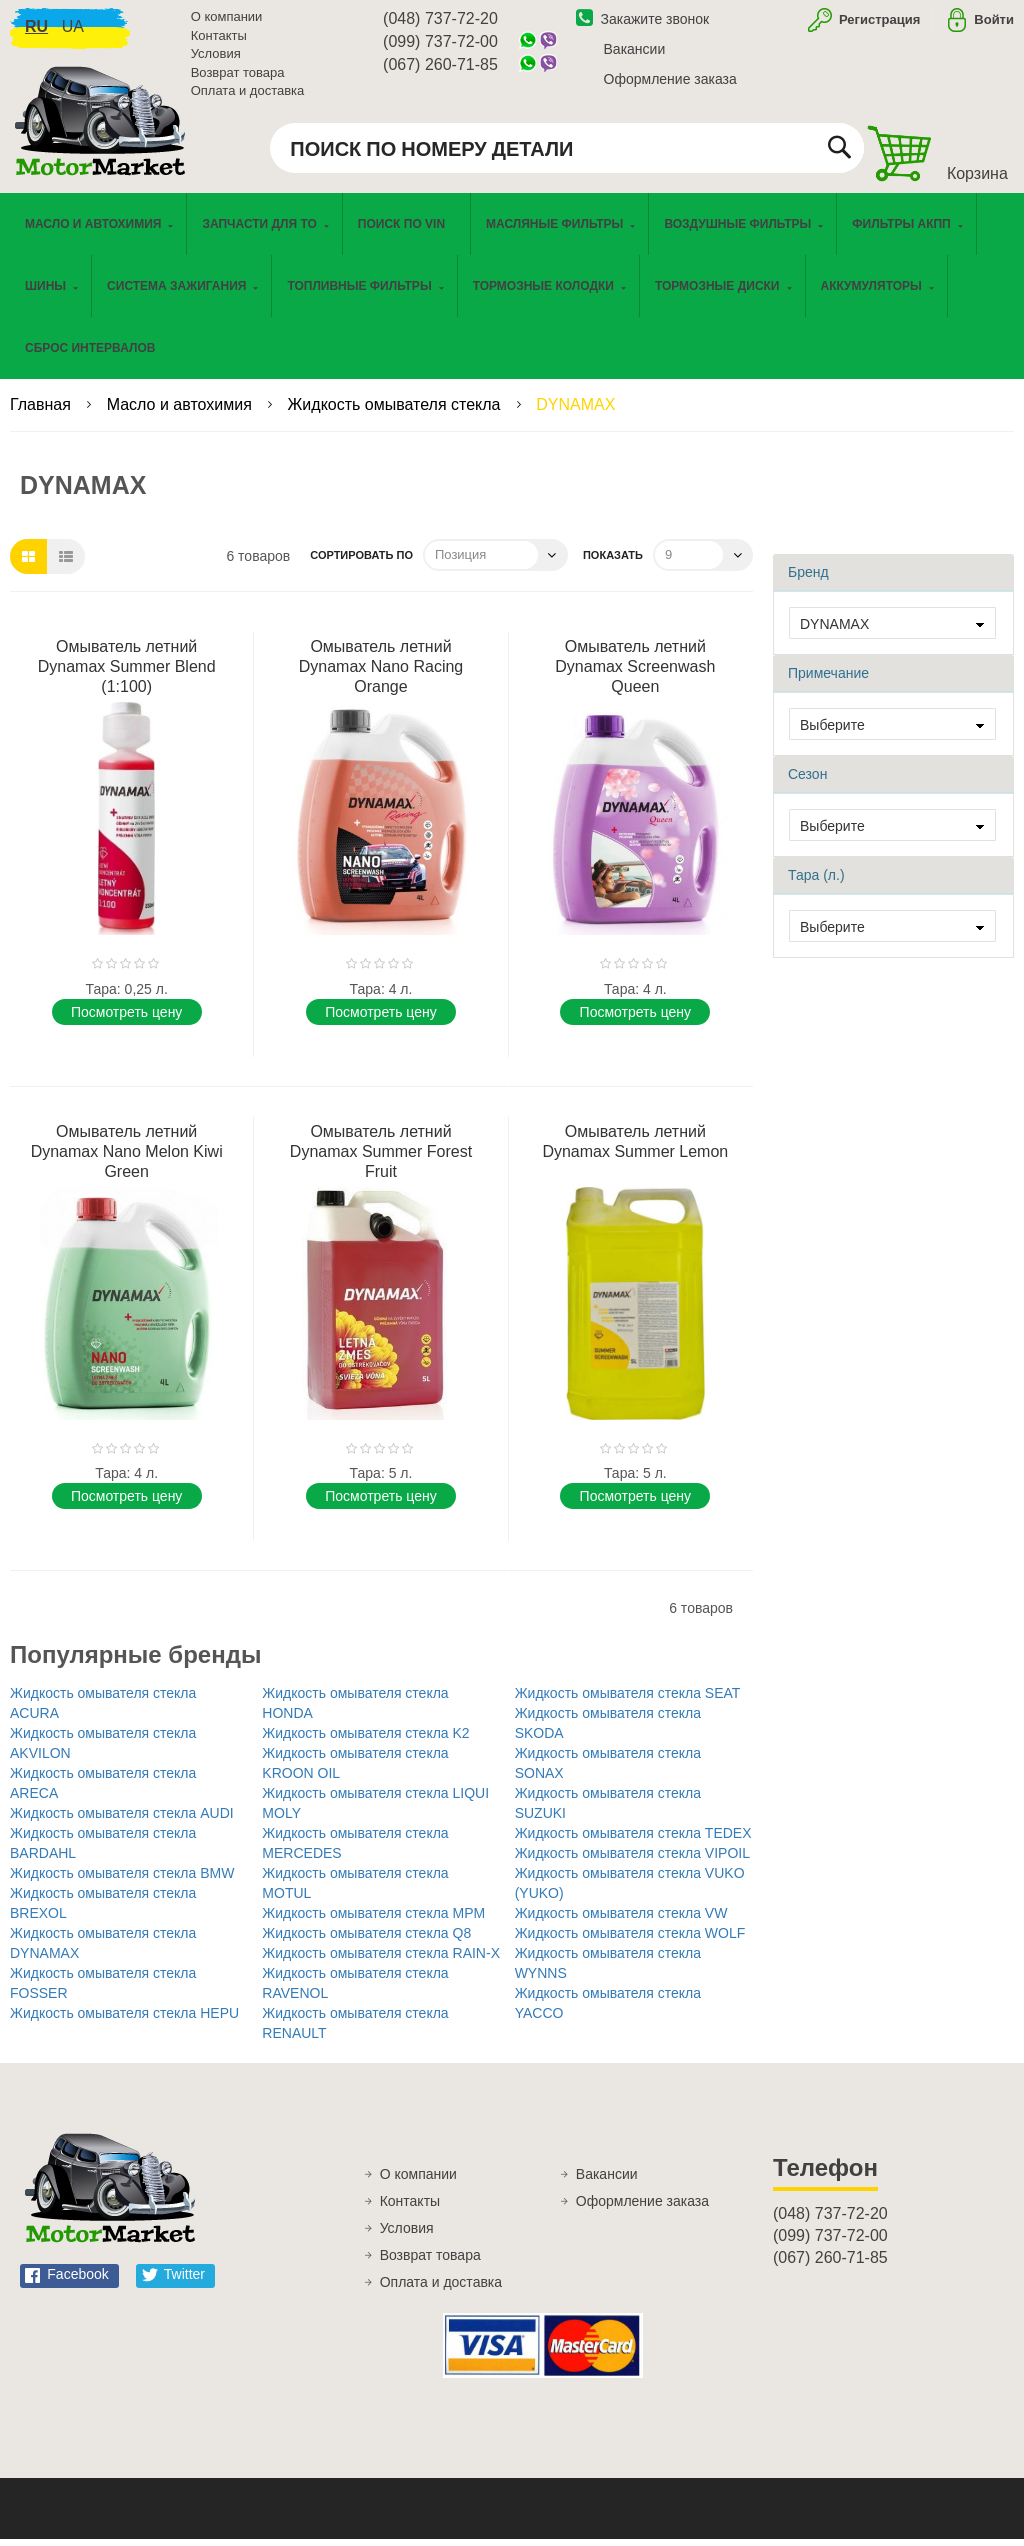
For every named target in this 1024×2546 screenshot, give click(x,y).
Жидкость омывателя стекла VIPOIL (632, 1860)
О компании (227, 20)
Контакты (219, 39)
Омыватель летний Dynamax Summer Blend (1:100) (127, 673)
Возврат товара (238, 76)
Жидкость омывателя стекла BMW (122, 1880)
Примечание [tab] (828, 680)
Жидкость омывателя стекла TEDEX (633, 1840)
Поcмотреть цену (126, 1019)
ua (73, 30)
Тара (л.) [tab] (816, 882)
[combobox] (567, 152)
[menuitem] (406, 231)
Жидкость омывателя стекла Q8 (366, 1940)
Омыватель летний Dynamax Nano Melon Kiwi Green (127, 1158)
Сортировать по (361, 562)
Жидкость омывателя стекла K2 (365, 1740)
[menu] (512, 293)
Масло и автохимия (182, 411)
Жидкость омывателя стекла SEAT (628, 1700)
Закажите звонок (643, 23)
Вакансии (635, 53)
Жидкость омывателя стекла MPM (373, 1920)
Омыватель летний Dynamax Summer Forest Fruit (381, 1158)
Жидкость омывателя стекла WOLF (630, 1940)
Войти (994, 23)
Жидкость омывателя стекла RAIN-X (381, 1960)
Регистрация (877, 23)
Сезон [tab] (807, 781)
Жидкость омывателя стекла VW (621, 1920)
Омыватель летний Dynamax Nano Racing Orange (381, 673)
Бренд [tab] (808, 579)
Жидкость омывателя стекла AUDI (122, 1820)
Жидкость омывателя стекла (396, 411)
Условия (216, 57)
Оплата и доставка (248, 94)
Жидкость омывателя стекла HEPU (124, 2020)
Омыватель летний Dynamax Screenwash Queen (635, 673)
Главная (42, 411)
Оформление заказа (670, 83)
